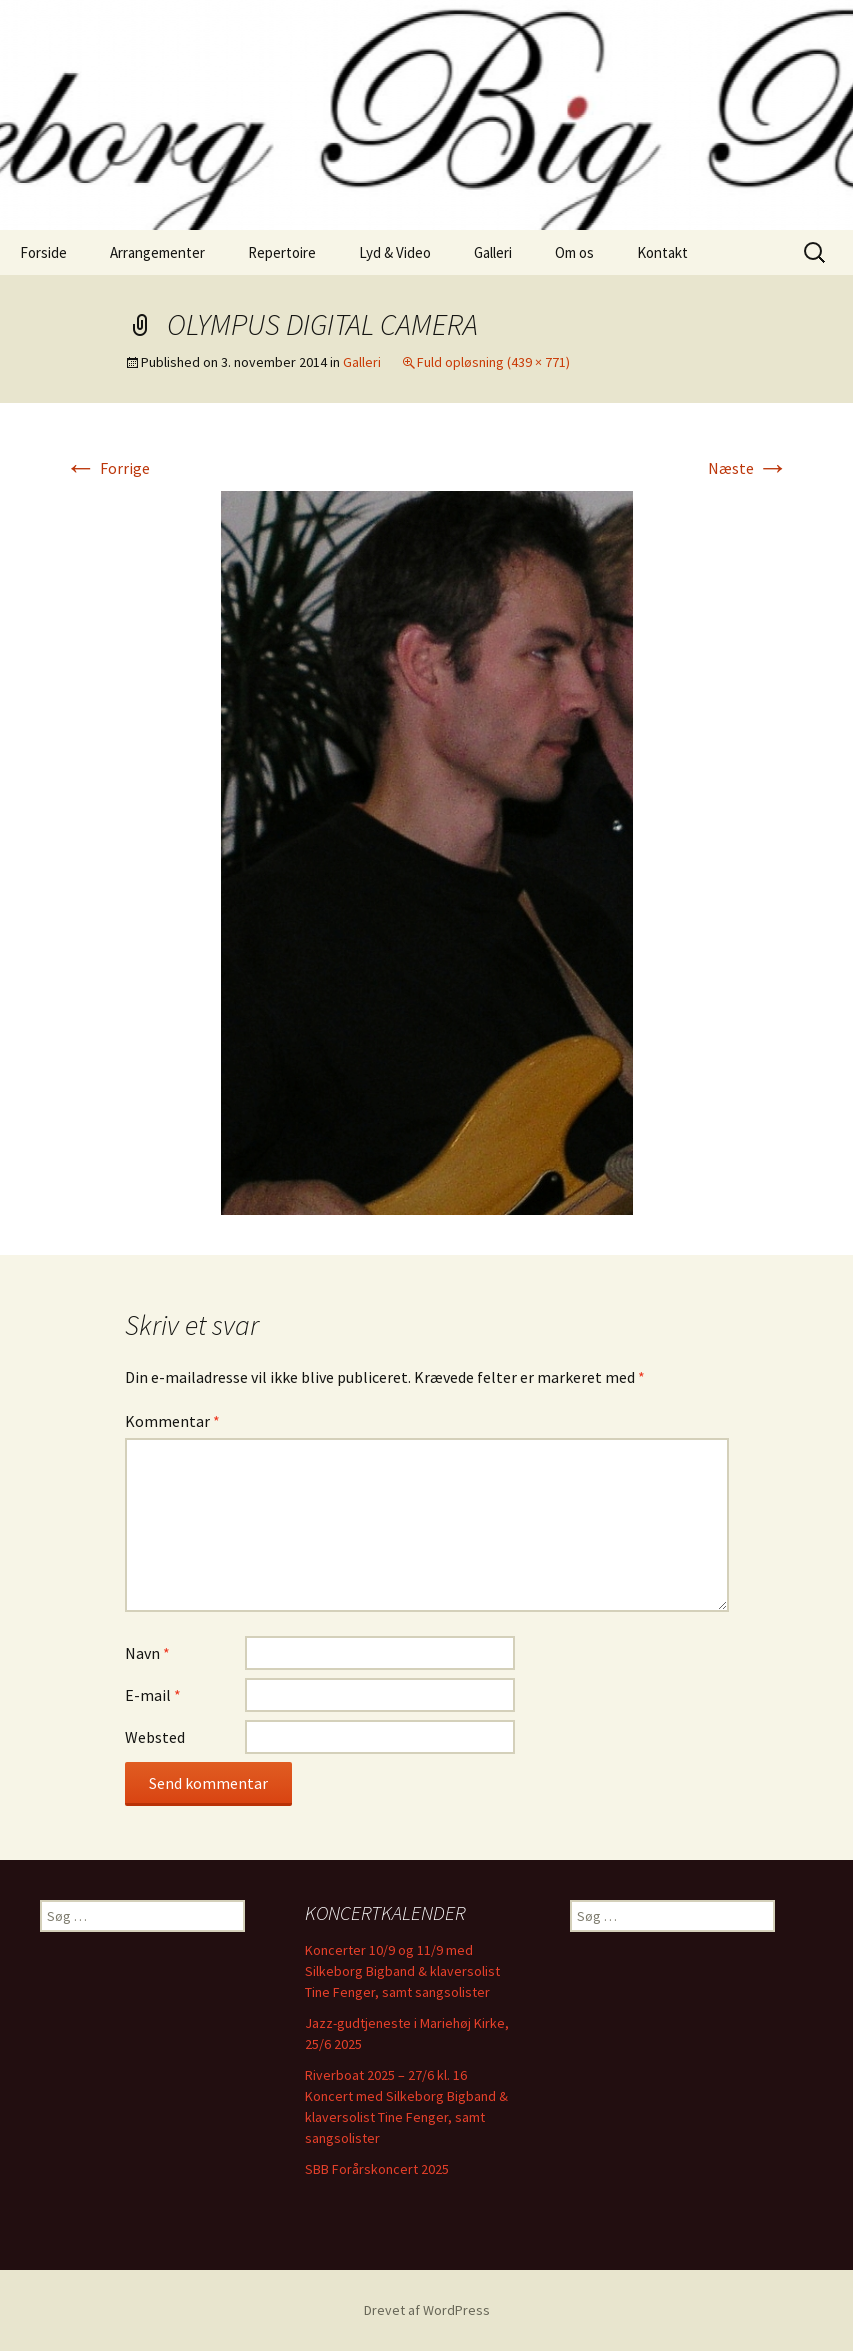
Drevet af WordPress (427, 2310)
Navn (147, 1653)
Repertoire (282, 252)
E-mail (153, 1695)
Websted (155, 1737)
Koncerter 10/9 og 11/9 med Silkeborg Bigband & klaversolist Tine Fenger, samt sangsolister (402, 1971)
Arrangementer (157, 252)
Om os (574, 252)
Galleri (493, 252)
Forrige (107, 468)
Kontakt (662, 252)
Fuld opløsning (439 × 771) (493, 362)
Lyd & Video (395, 252)
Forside (43, 252)
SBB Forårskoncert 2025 (377, 2169)
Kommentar (172, 1421)
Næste (748, 468)
